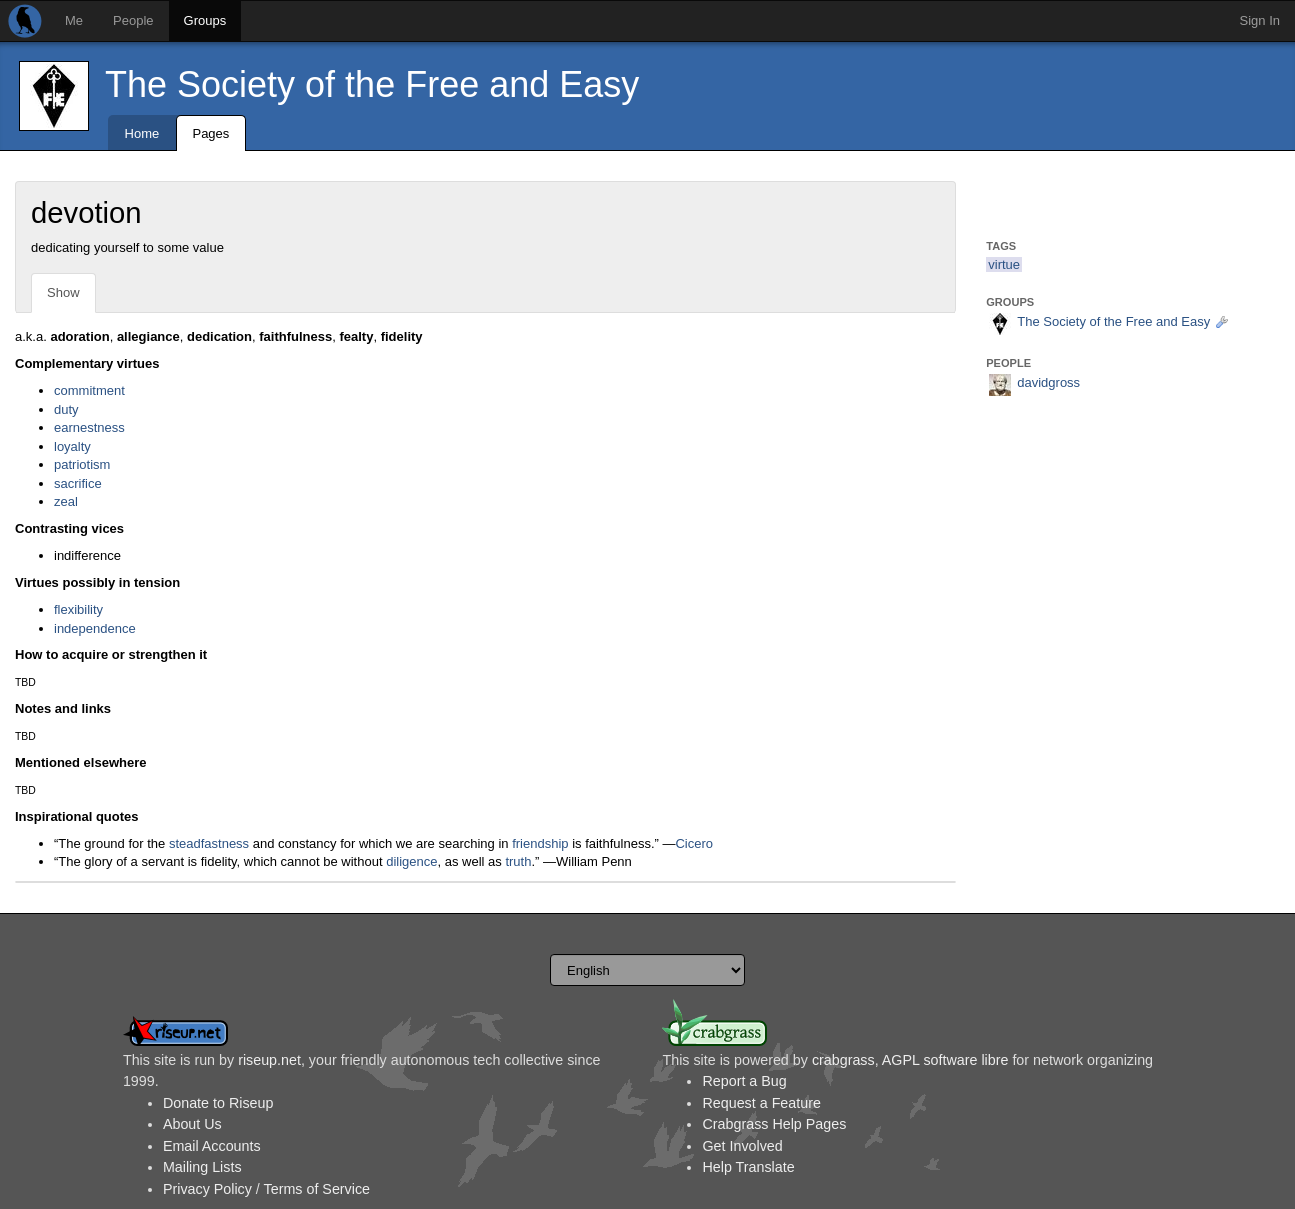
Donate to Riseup (218, 1103)
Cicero (694, 843)
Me (74, 20)
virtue (1004, 264)
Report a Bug (744, 1081)
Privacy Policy (207, 1189)
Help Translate (748, 1167)
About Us (192, 1124)
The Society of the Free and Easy (372, 84)
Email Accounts (212, 1146)
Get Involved (742, 1146)
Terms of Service (317, 1189)
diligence (411, 861)
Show (63, 292)
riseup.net (269, 1060)
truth (518, 861)
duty (66, 409)
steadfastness (209, 843)
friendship (540, 843)
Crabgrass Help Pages (774, 1124)
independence (95, 628)
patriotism (82, 464)
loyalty (72, 446)
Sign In (1260, 20)
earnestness (89, 427)
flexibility (78, 609)
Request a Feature (761, 1103)
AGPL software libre (945, 1060)
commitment (89, 390)
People (133, 20)
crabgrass (843, 1060)
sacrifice (78, 483)
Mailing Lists (202, 1167)
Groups (205, 20)
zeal (66, 501)
